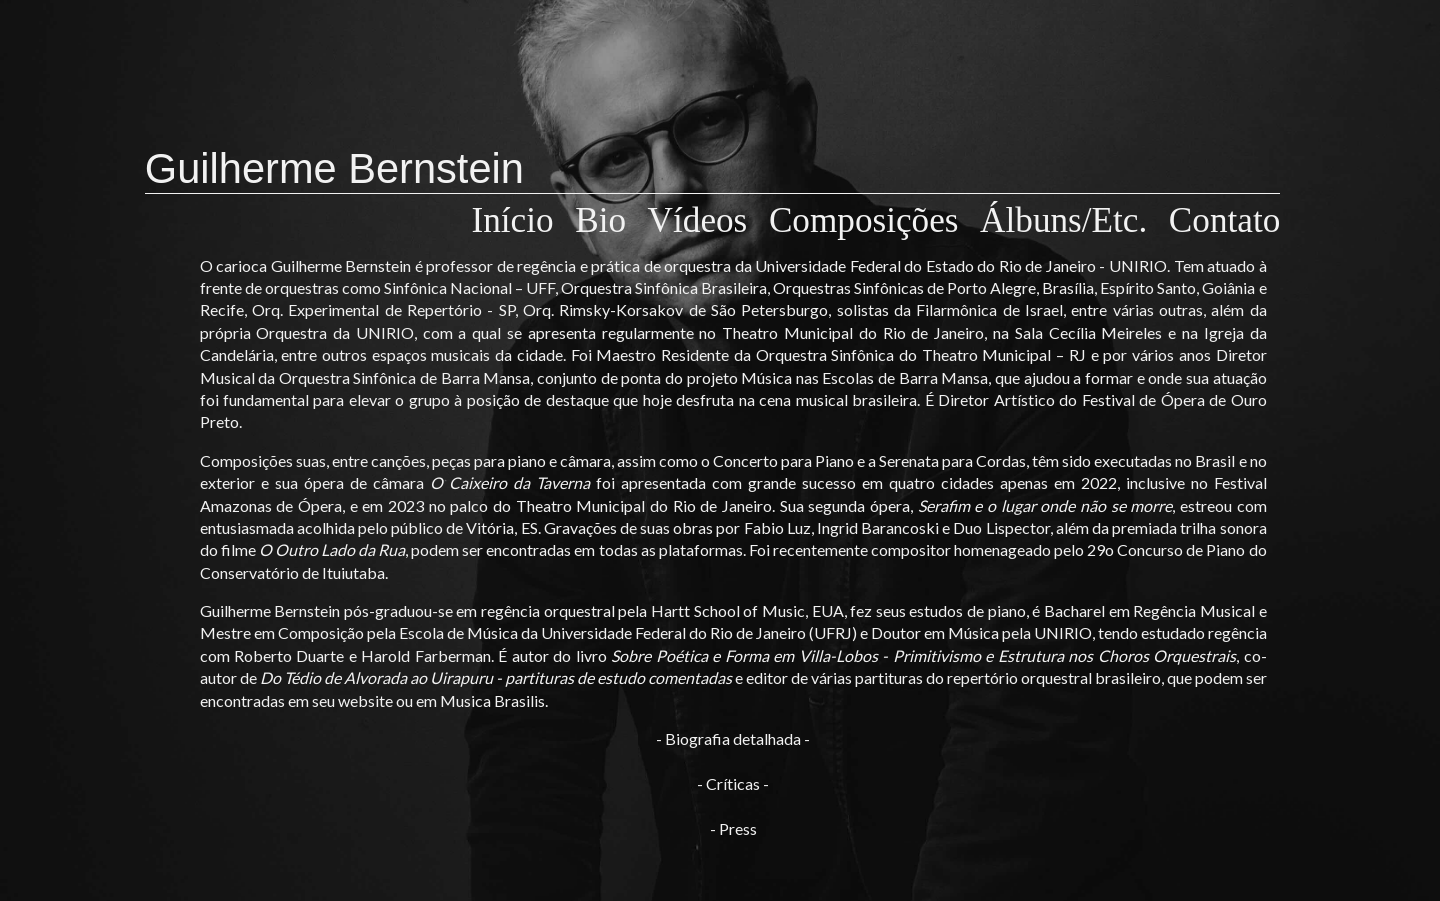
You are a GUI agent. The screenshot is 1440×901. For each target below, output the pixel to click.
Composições (872, 220)
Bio (609, 220)
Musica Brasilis (492, 700)
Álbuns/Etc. (1072, 220)
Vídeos (706, 220)
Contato (1224, 220)
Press (738, 828)
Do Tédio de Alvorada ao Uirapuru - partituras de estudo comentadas (496, 677)
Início (522, 220)
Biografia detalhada (733, 738)
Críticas (733, 783)
